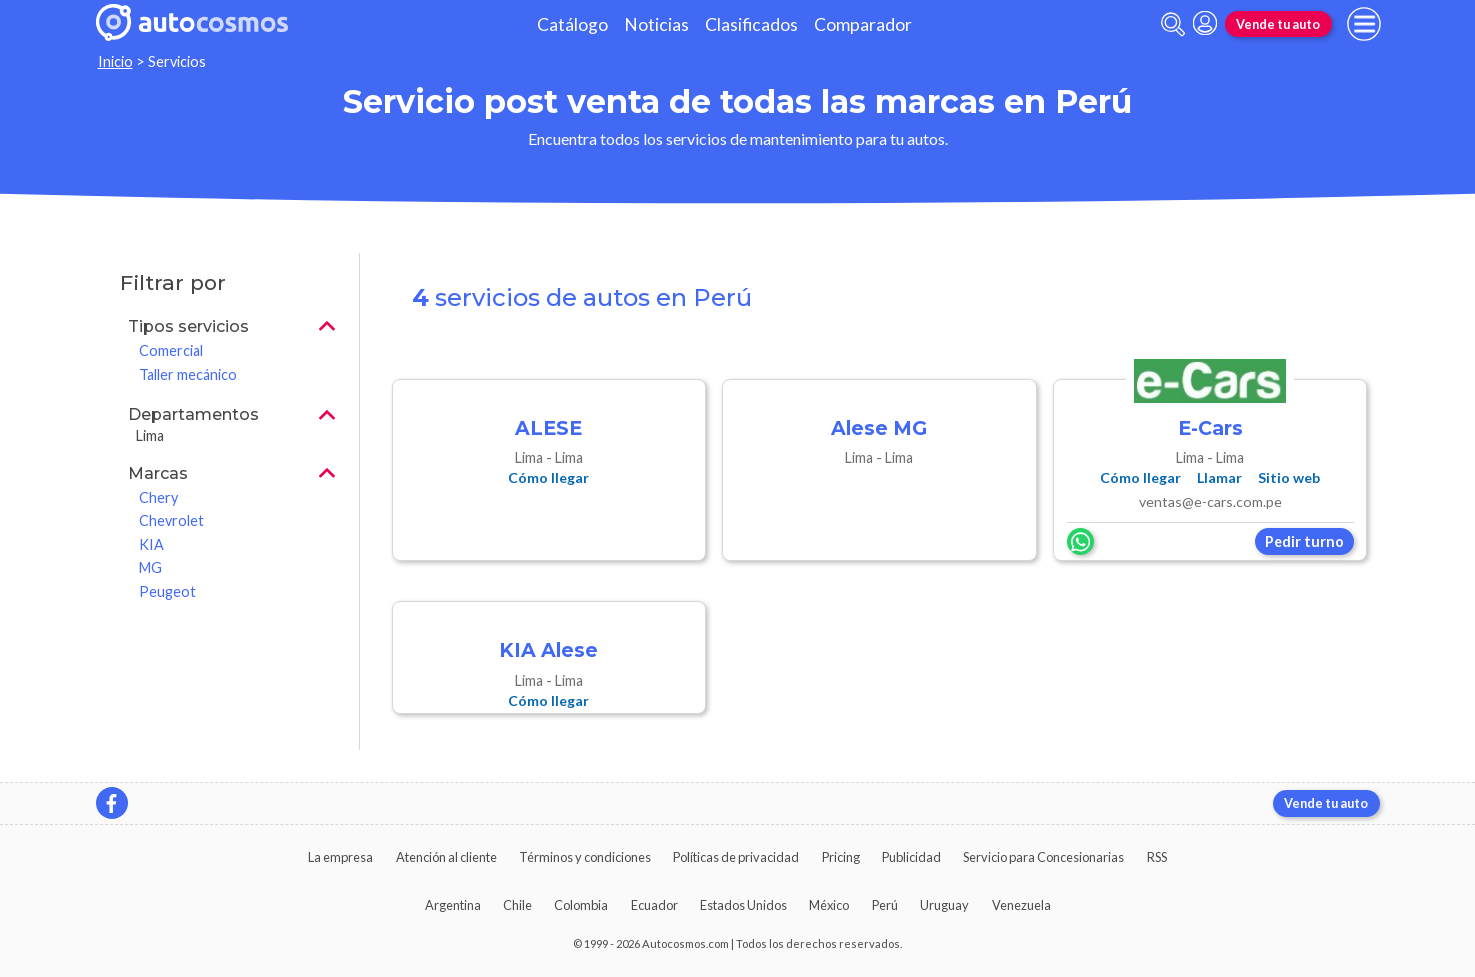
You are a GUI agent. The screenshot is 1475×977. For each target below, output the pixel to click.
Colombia (581, 905)
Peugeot (167, 591)
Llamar (1219, 477)
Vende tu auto (1278, 24)
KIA (151, 544)
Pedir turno (1304, 541)
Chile (517, 905)
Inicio (115, 61)
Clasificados (751, 24)
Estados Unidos (743, 905)
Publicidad (911, 857)
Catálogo (572, 24)
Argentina (453, 905)
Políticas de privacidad (736, 857)
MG (150, 567)
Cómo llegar (548, 477)
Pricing (841, 857)
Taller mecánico (188, 374)
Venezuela (1021, 905)
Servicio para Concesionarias (1043, 857)
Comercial (171, 350)
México (829, 905)
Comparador (863, 24)
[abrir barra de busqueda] (1173, 24)
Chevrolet (171, 520)
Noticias (656, 24)
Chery (158, 497)
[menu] (1364, 24)
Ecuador (654, 905)
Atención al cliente (446, 857)
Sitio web (1289, 477)
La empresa (340, 857)
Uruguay (944, 905)
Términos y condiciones (585, 857)
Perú (885, 905)
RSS (1157, 857)
